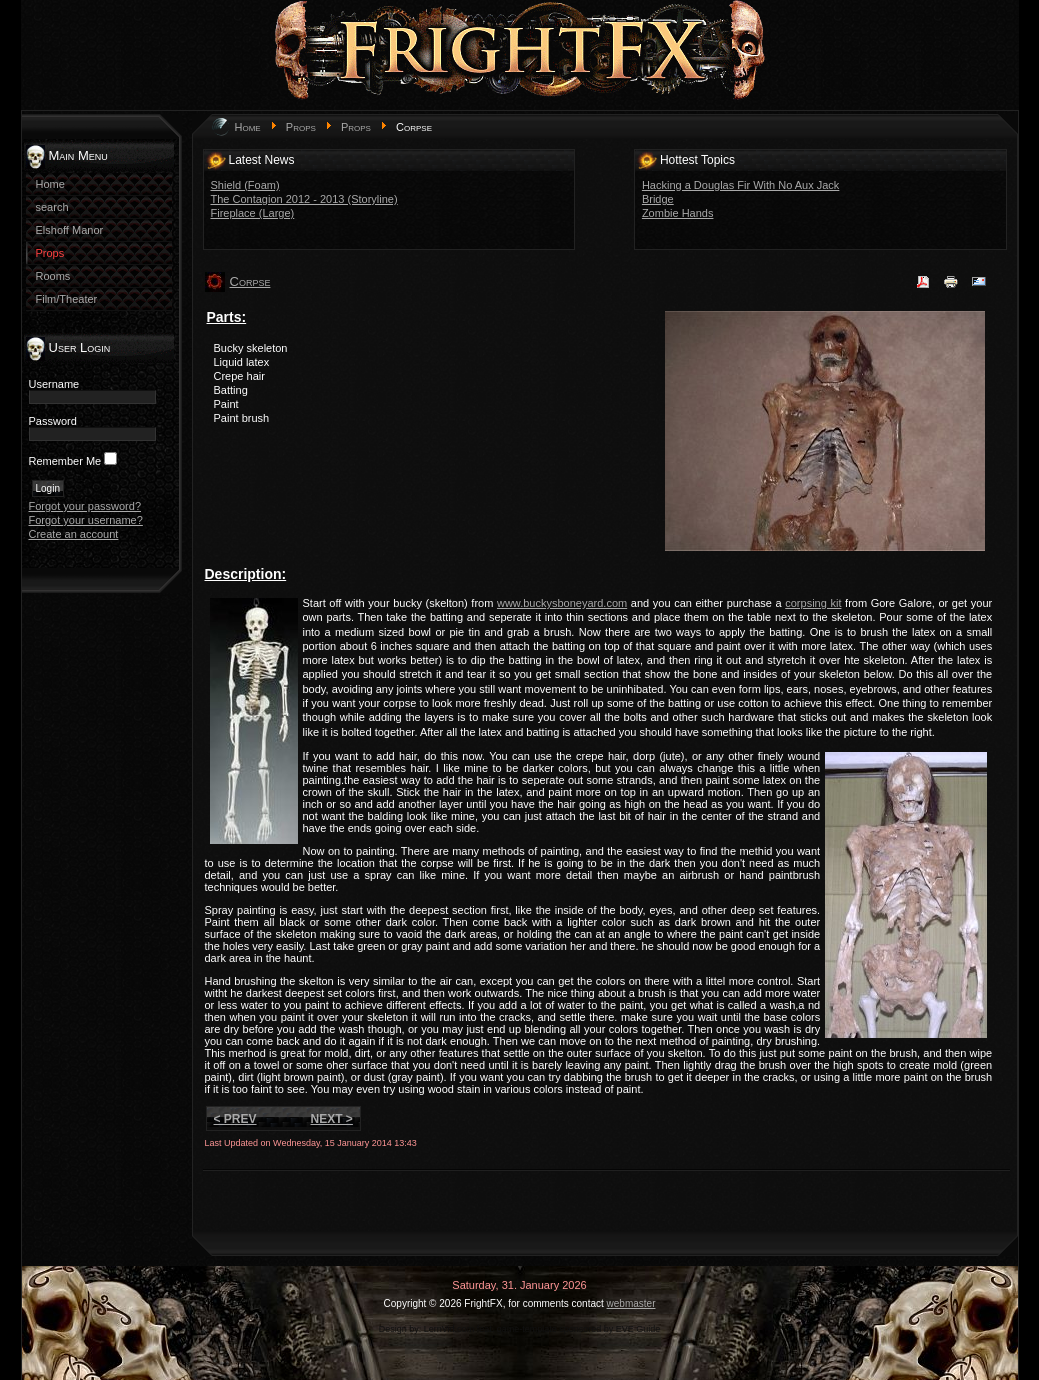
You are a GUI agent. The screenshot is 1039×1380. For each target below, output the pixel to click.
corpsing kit (813, 603)
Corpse (250, 281)
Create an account (74, 534)
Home (248, 127)
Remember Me (65, 461)
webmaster (631, 1303)
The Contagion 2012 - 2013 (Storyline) (304, 199)
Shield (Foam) (245, 185)
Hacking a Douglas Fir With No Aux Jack (740, 185)
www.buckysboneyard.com (562, 603)
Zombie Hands (678, 213)
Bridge (658, 199)
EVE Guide (638, 1329)
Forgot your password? (85, 506)
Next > (332, 1119)
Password (53, 421)
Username (54, 384)
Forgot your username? (86, 520)
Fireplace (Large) (253, 213)
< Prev (235, 1119)
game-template (527, 1329)
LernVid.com (449, 1329)
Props (301, 127)
